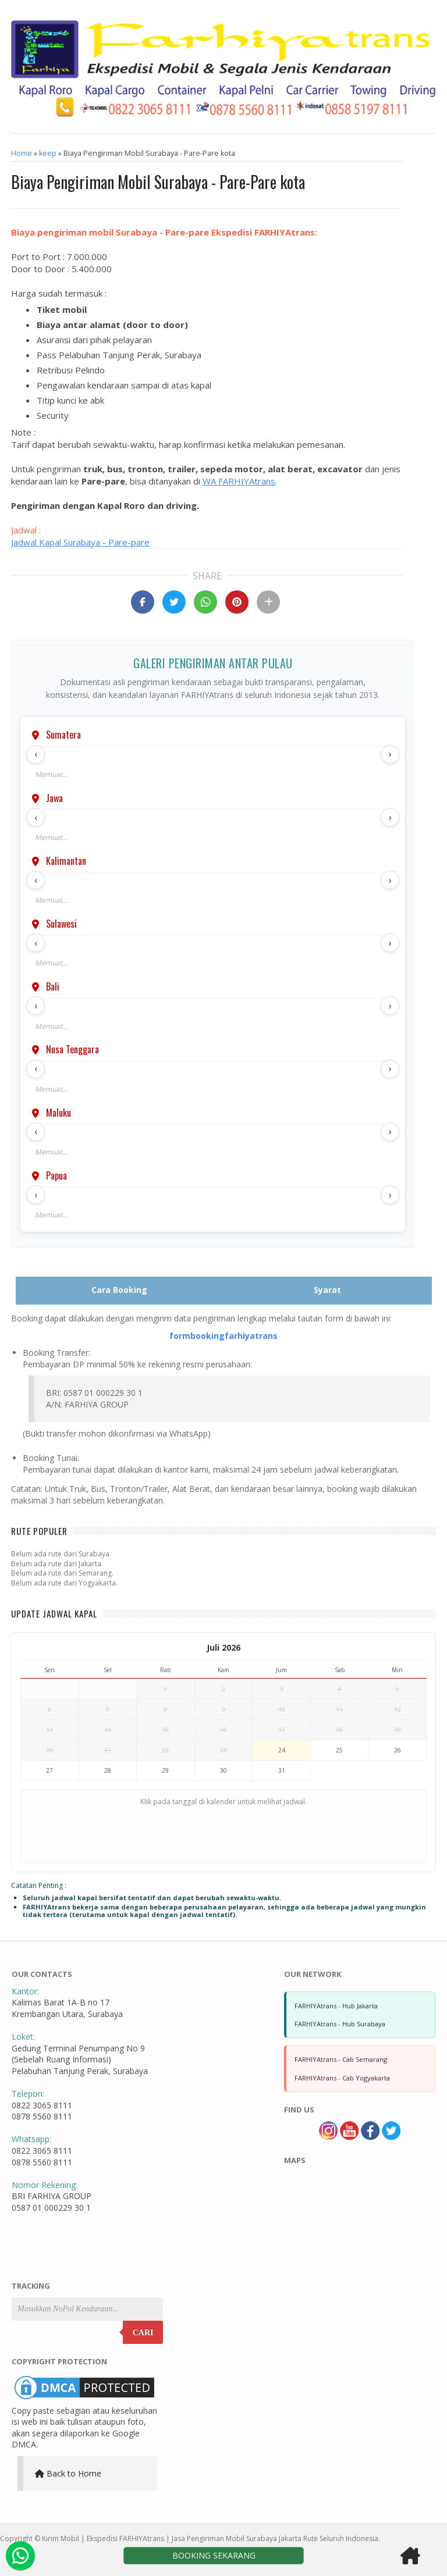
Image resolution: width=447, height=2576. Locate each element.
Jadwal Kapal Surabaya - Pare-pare (80, 542)
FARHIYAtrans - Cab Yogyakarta (342, 2077)
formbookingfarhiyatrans (223, 1335)
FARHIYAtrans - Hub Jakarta (336, 2005)
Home (21, 153)
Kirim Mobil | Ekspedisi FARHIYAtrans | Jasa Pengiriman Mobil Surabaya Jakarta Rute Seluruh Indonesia (210, 2538)
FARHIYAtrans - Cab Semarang (341, 2059)
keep (47, 153)
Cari (143, 2332)
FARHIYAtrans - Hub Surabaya (340, 2023)
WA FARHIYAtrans (239, 481)
